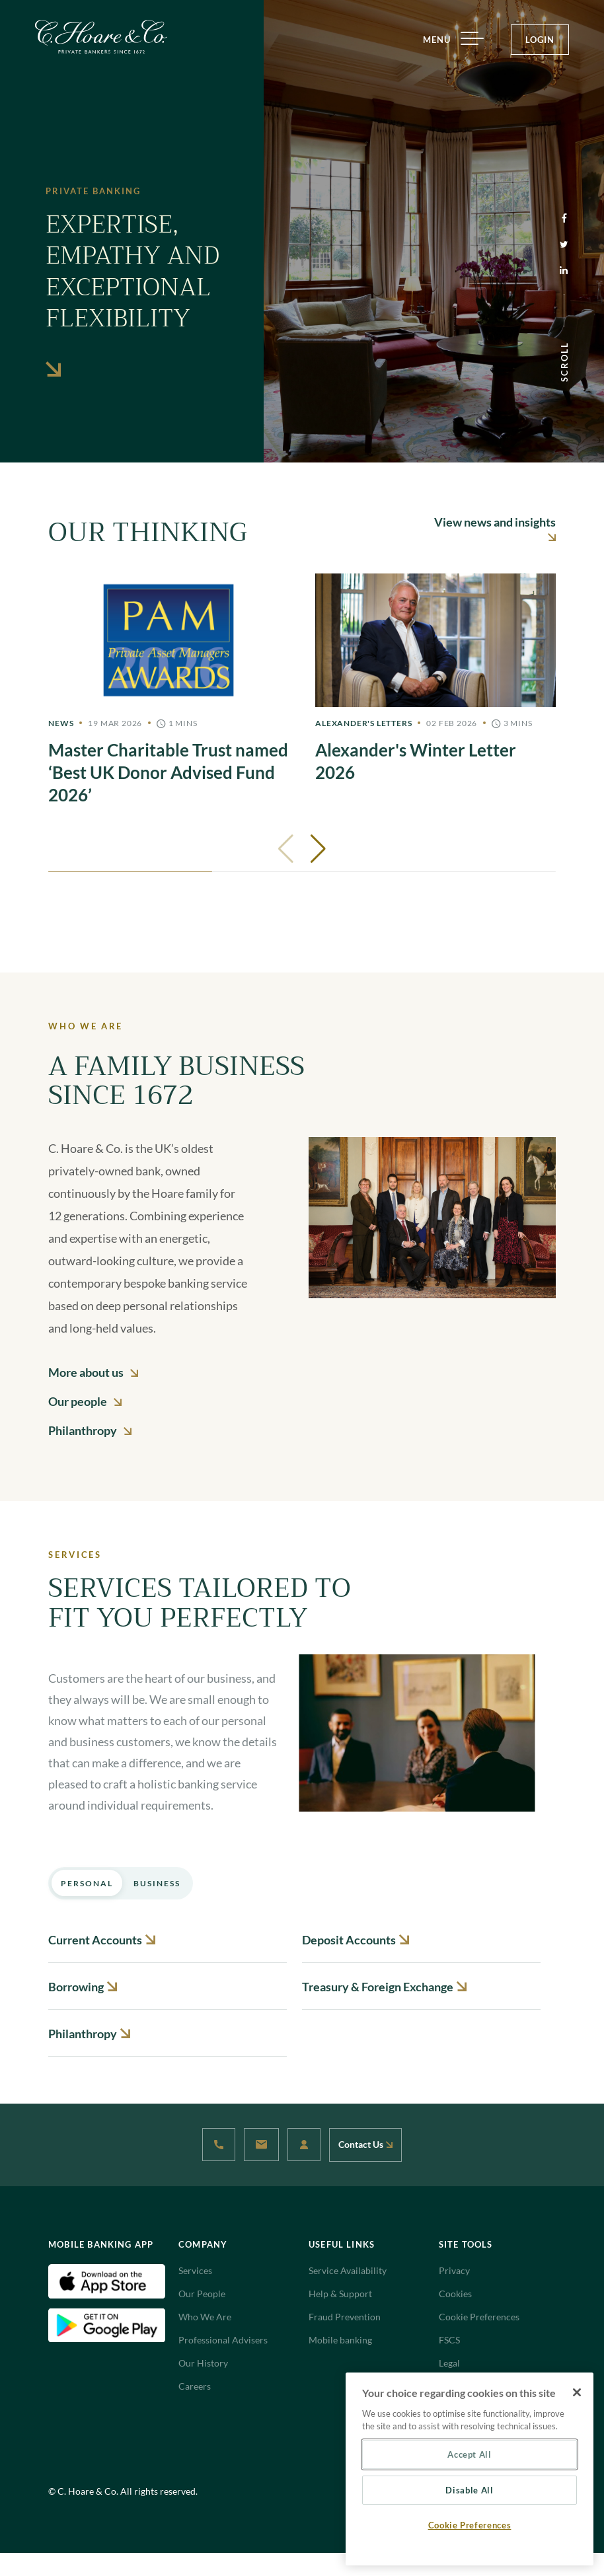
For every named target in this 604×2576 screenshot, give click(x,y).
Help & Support (340, 2293)
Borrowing (82, 1986)
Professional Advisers (223, 2339)
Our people (85, 1401)
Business (156, 1883)
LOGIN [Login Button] (539, 39)
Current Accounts (101, 1939)
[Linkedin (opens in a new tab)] (564, 270)
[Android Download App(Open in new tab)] (106, 2324)
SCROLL (564, 362)
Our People (201, 2293)
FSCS (449, 2339)
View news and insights (495, 528)
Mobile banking (340, 2339)
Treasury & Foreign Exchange (384, 1986)
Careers (194, 2386)
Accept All (469, 2454)
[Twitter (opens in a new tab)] (564, 244)
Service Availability (348, 2270)
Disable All (469, 2490)
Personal (87, 1883)
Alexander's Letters (363, 723)
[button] (318, 849)
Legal (449, 2363)
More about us (93, 1372)
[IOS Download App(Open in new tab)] (106, 2279)
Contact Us (365, 2144)
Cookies (455, 2293)
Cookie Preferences (479, 2316)
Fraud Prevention (345, 2316)
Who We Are (204, 2316)
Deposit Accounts (355, 1939)
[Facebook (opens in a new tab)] (564, 219)
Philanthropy (90, 1430)
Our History (203, 2363)
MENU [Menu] (448, 40)
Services (195, 2270)
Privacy (454, 2270)
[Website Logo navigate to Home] (101, 37)
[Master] (168, 690)
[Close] (576, 2392)
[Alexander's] (435, 678)
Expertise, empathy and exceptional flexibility (132, 290)
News (60, 723)
